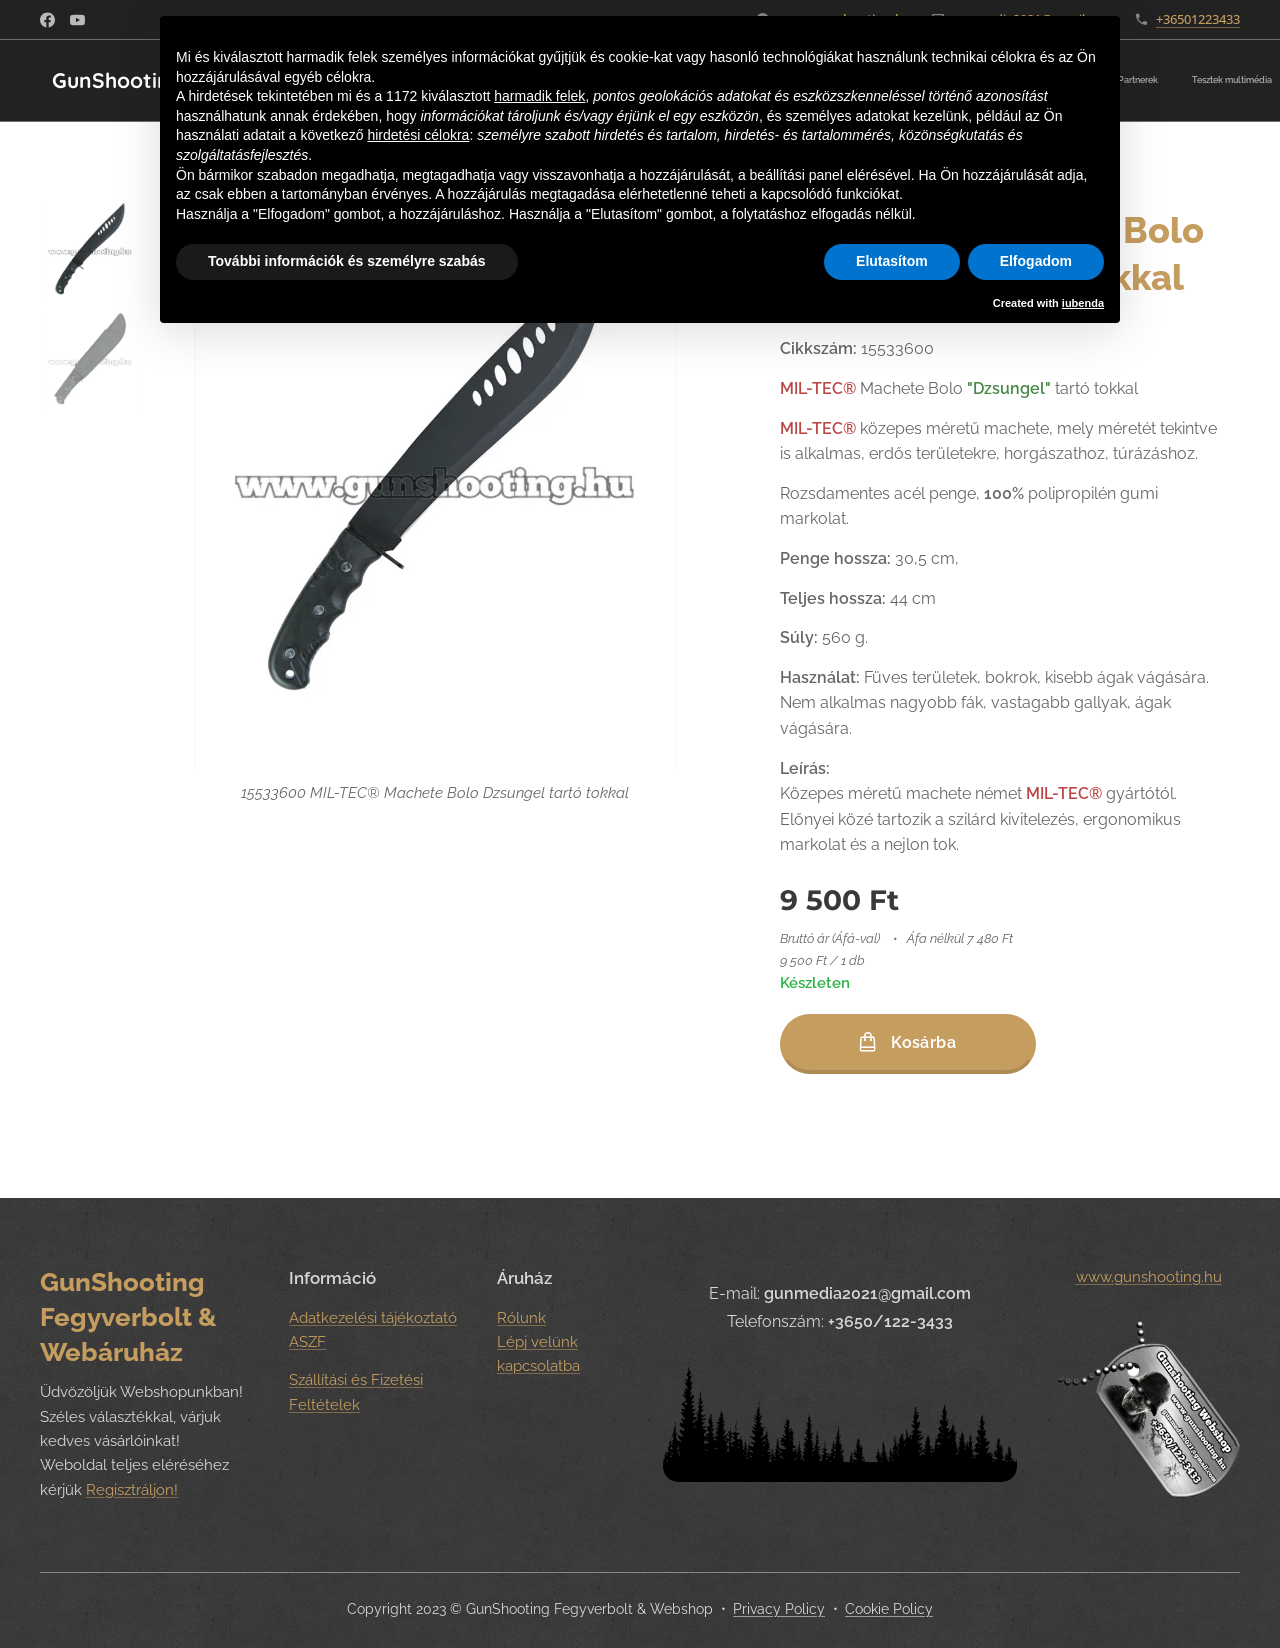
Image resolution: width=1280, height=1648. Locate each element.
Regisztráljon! (132, 1489)
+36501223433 (1198, 19)
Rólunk (521, 1317)
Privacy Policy (779, 1609)
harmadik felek (539, 96)
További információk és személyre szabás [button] (347, 261)
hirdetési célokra (418, 135)
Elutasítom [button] (892, 261)
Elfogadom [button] (1036, 261)
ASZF (307, 1342)
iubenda (1083, 303)
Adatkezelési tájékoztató (373, 1317)
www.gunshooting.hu (1148, 1277)
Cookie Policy (889, 1609)
